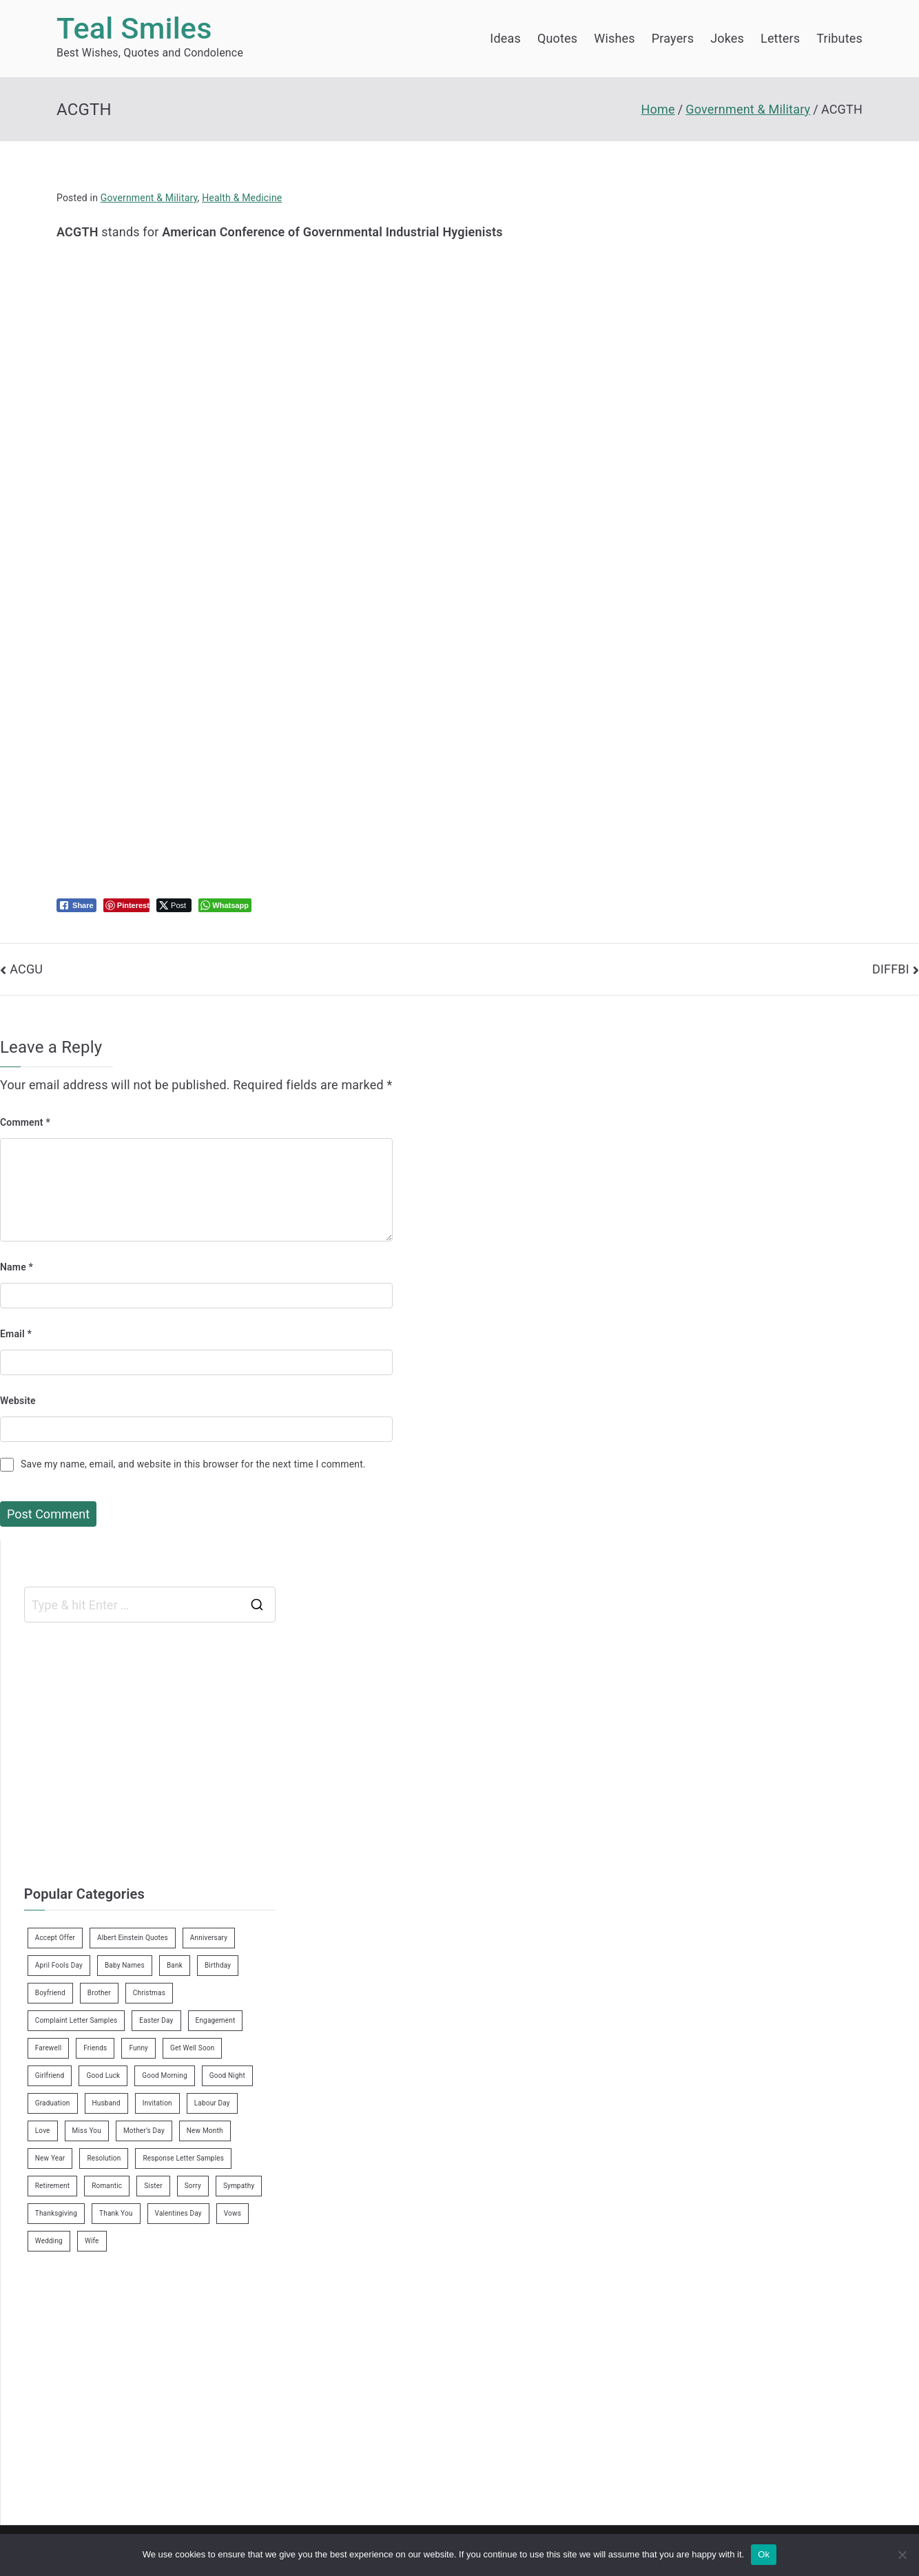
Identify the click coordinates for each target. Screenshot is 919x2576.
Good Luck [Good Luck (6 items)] (103, 2075)
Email (16, 1333)
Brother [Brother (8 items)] (99, 1993)
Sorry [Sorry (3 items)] (193, 2185)
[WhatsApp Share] (224, 905)
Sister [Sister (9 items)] (153, 2185)
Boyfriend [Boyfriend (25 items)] (50, 1993)
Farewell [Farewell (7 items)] (48, 2048)
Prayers (673, 38)
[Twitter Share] (174, 905)
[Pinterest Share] (126, 905)
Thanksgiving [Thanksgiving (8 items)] (56, 2213)
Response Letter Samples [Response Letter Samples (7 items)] (183, 2158)
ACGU (26, 969)
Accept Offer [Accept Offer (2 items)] (55, 1937)
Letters (780, 38)
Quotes (557, 38)
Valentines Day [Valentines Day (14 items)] (178, 2213)
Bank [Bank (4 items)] (175, 1965)
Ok (764, 2554)
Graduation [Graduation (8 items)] (52, 2103)
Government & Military (149, 197)
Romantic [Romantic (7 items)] (107, 2185)
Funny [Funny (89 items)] (138, 2048)
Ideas (505, 38)
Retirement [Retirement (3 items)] (52, 2185)
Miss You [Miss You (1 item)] (86, 2130)
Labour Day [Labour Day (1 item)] (212, 2103)
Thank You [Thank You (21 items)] (116, 2213)
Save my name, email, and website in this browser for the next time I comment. (193, 1464)
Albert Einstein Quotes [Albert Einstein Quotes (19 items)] (132, 1937)
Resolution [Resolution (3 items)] (104, 2158)
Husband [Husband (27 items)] (106, 2103)
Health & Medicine (242, 197)
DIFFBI (890, 969)
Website (18, 1400)
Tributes (839, 38)
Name (16, 1266)
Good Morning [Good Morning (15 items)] (164, 2075)
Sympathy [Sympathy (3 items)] (238, 2185)
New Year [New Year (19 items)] (50, 2158)
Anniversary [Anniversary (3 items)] (208, 1937)
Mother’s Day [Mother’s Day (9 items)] (144, 2130)
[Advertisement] (328, 339)
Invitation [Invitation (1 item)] (157, 2103)
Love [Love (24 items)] (42, 2130)
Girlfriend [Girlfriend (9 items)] (50, 2075)
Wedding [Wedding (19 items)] (49, 2241)
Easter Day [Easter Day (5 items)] (156, 2020)
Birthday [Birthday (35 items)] (218, 1965)
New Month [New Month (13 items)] (205, 2130)
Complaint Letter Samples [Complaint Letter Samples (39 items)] (76, 2020)
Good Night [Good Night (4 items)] (227, 2075)
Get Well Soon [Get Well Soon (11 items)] (192, 2048)
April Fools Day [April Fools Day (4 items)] (59, 1965)
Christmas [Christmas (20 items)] (149, 1993)
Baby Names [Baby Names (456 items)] (125, 1965)
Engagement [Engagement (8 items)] (216, 2020)
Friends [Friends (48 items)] (95, 2048)
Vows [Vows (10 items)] (232, 2213)
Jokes (727, 38)
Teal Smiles (134, 28)
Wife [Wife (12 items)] (92, 2241)
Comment (25, 1122)
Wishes (614, 38)
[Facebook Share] (76, 905)
